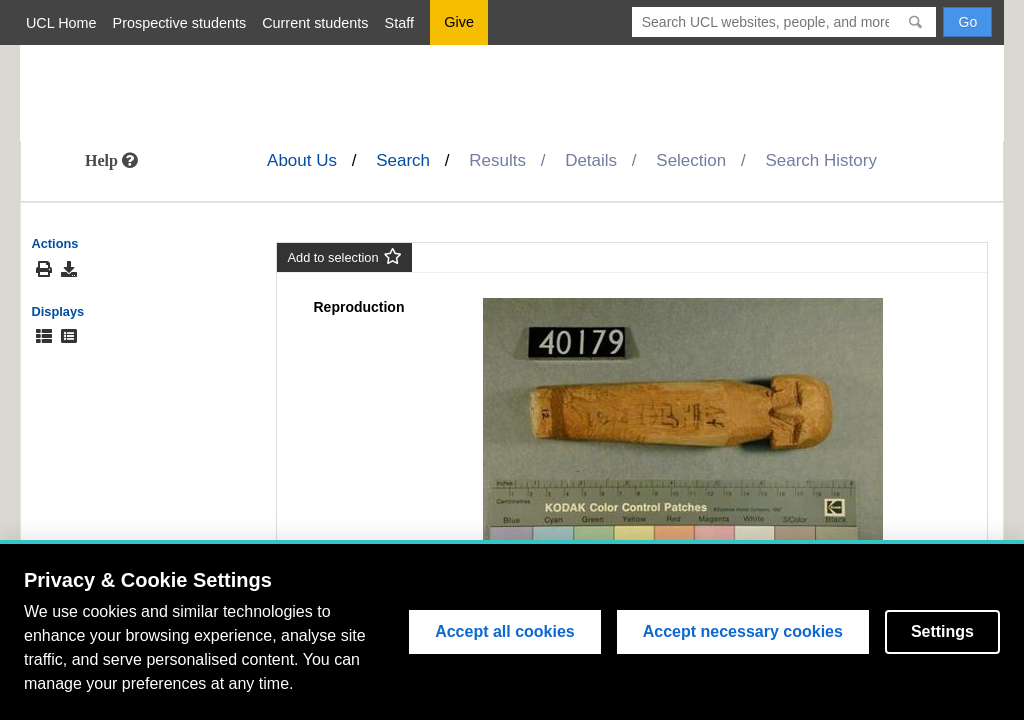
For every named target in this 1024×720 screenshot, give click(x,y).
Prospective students (180, 23)
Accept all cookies (505, 631)
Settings (942, 631)
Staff (399, 23)
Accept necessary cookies (743, 631)
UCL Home (61, 23)
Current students (315, 23)
